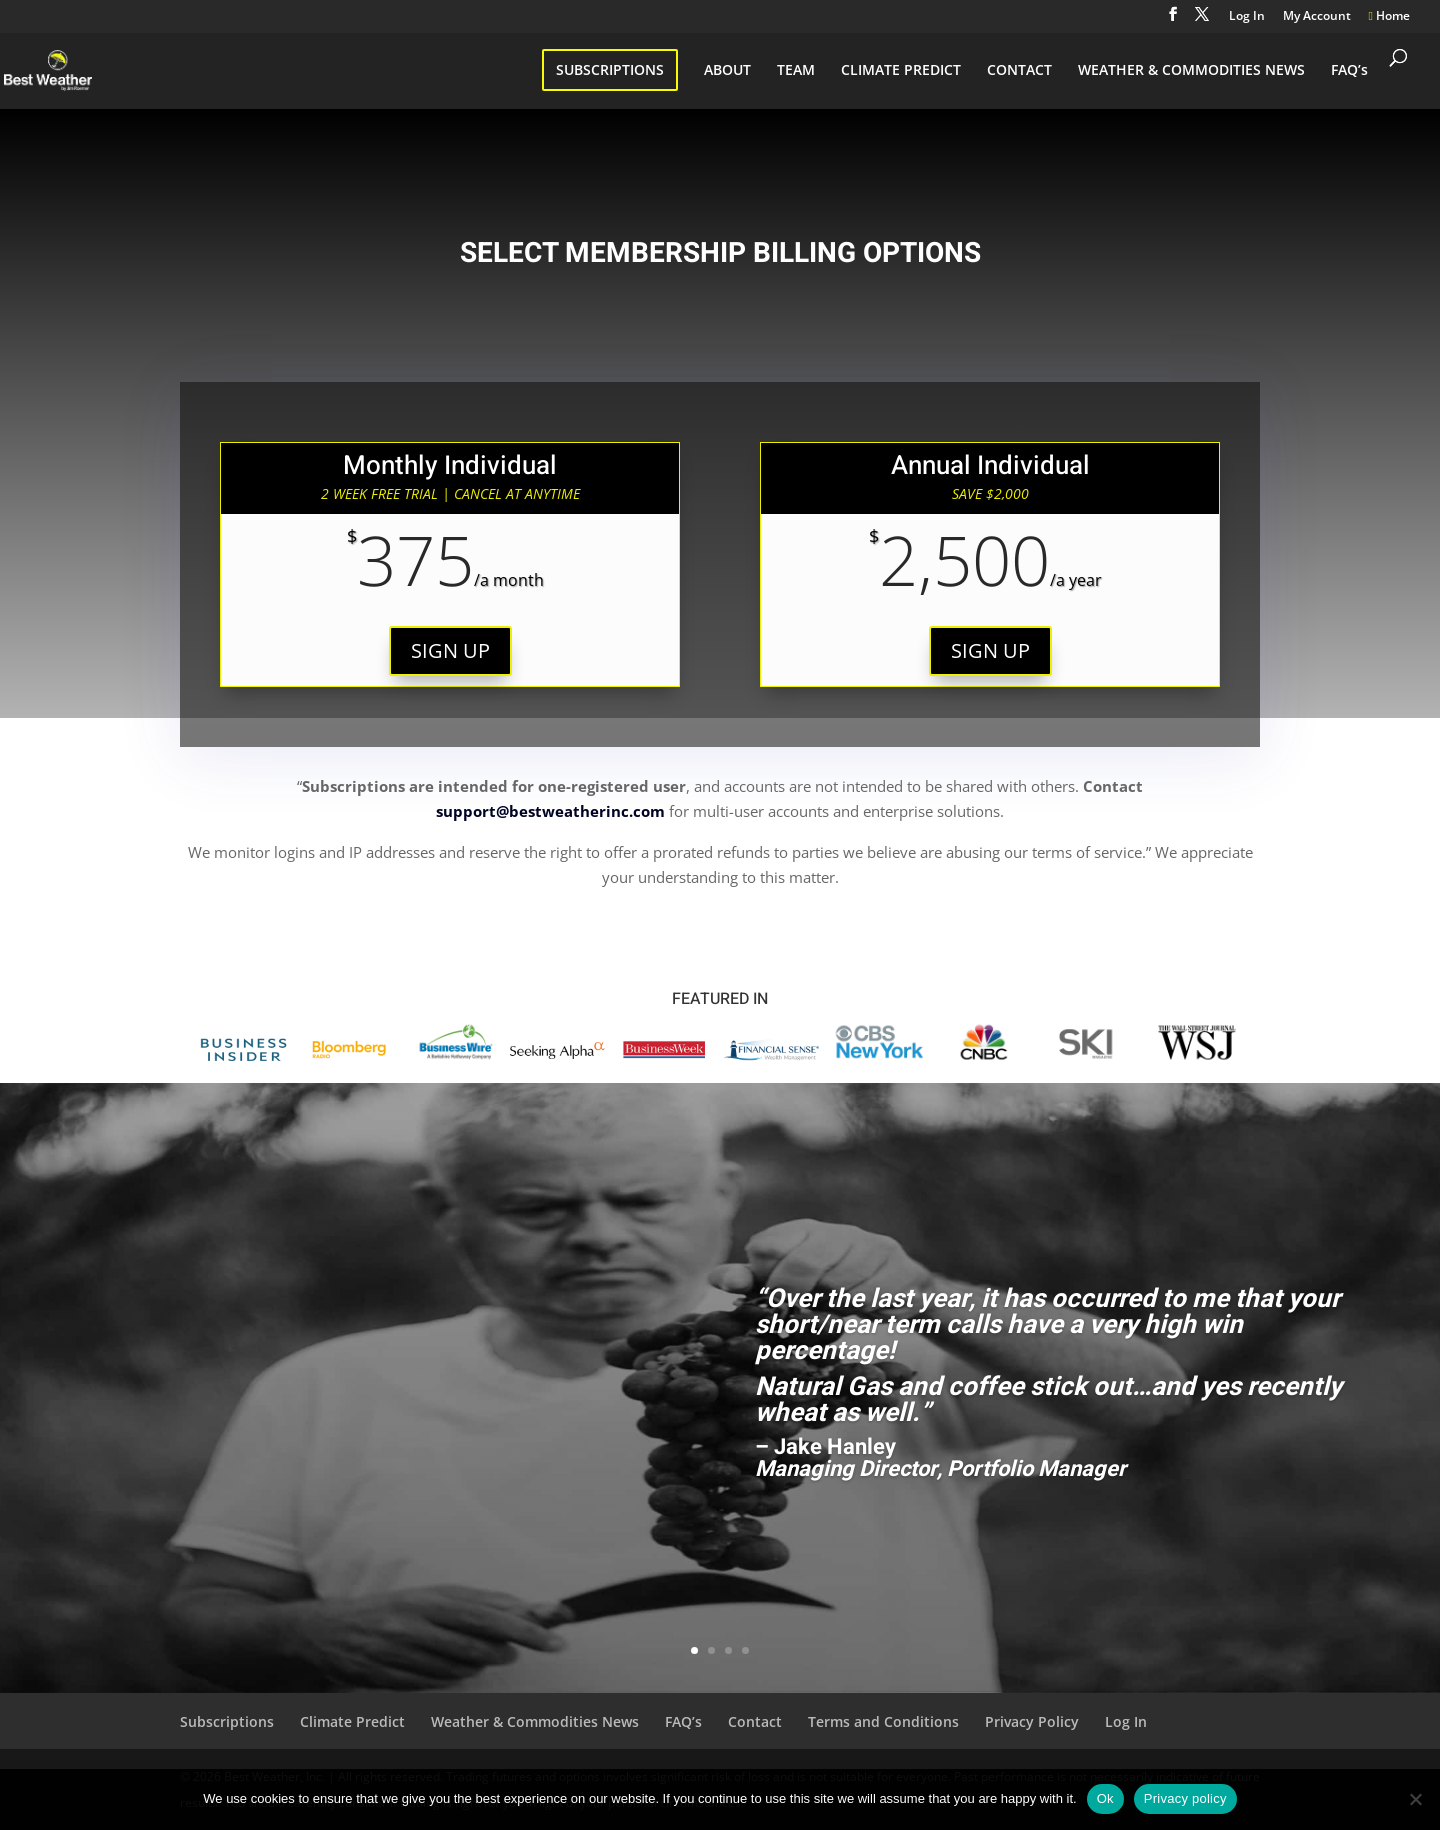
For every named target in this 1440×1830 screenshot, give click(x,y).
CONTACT (1019, 71)
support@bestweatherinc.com (550, 811)
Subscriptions (227, 1721)
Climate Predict (352, 1721)
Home (1389, 17)
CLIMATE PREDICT (901, 71)
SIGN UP (450, 650)
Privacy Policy (1032, 1721)
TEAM (796, 71)
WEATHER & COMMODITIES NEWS (1191, 71)
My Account (1317, 17)
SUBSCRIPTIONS (610, 69)
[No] (1415, 1799)
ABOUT (727, 71)
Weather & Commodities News (535, 1721)
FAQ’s (1349, 71)
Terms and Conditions (883, 1721)
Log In (1247, 17)
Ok (1105, 1798)
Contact (755, 1721)
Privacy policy (1185, 1798)
